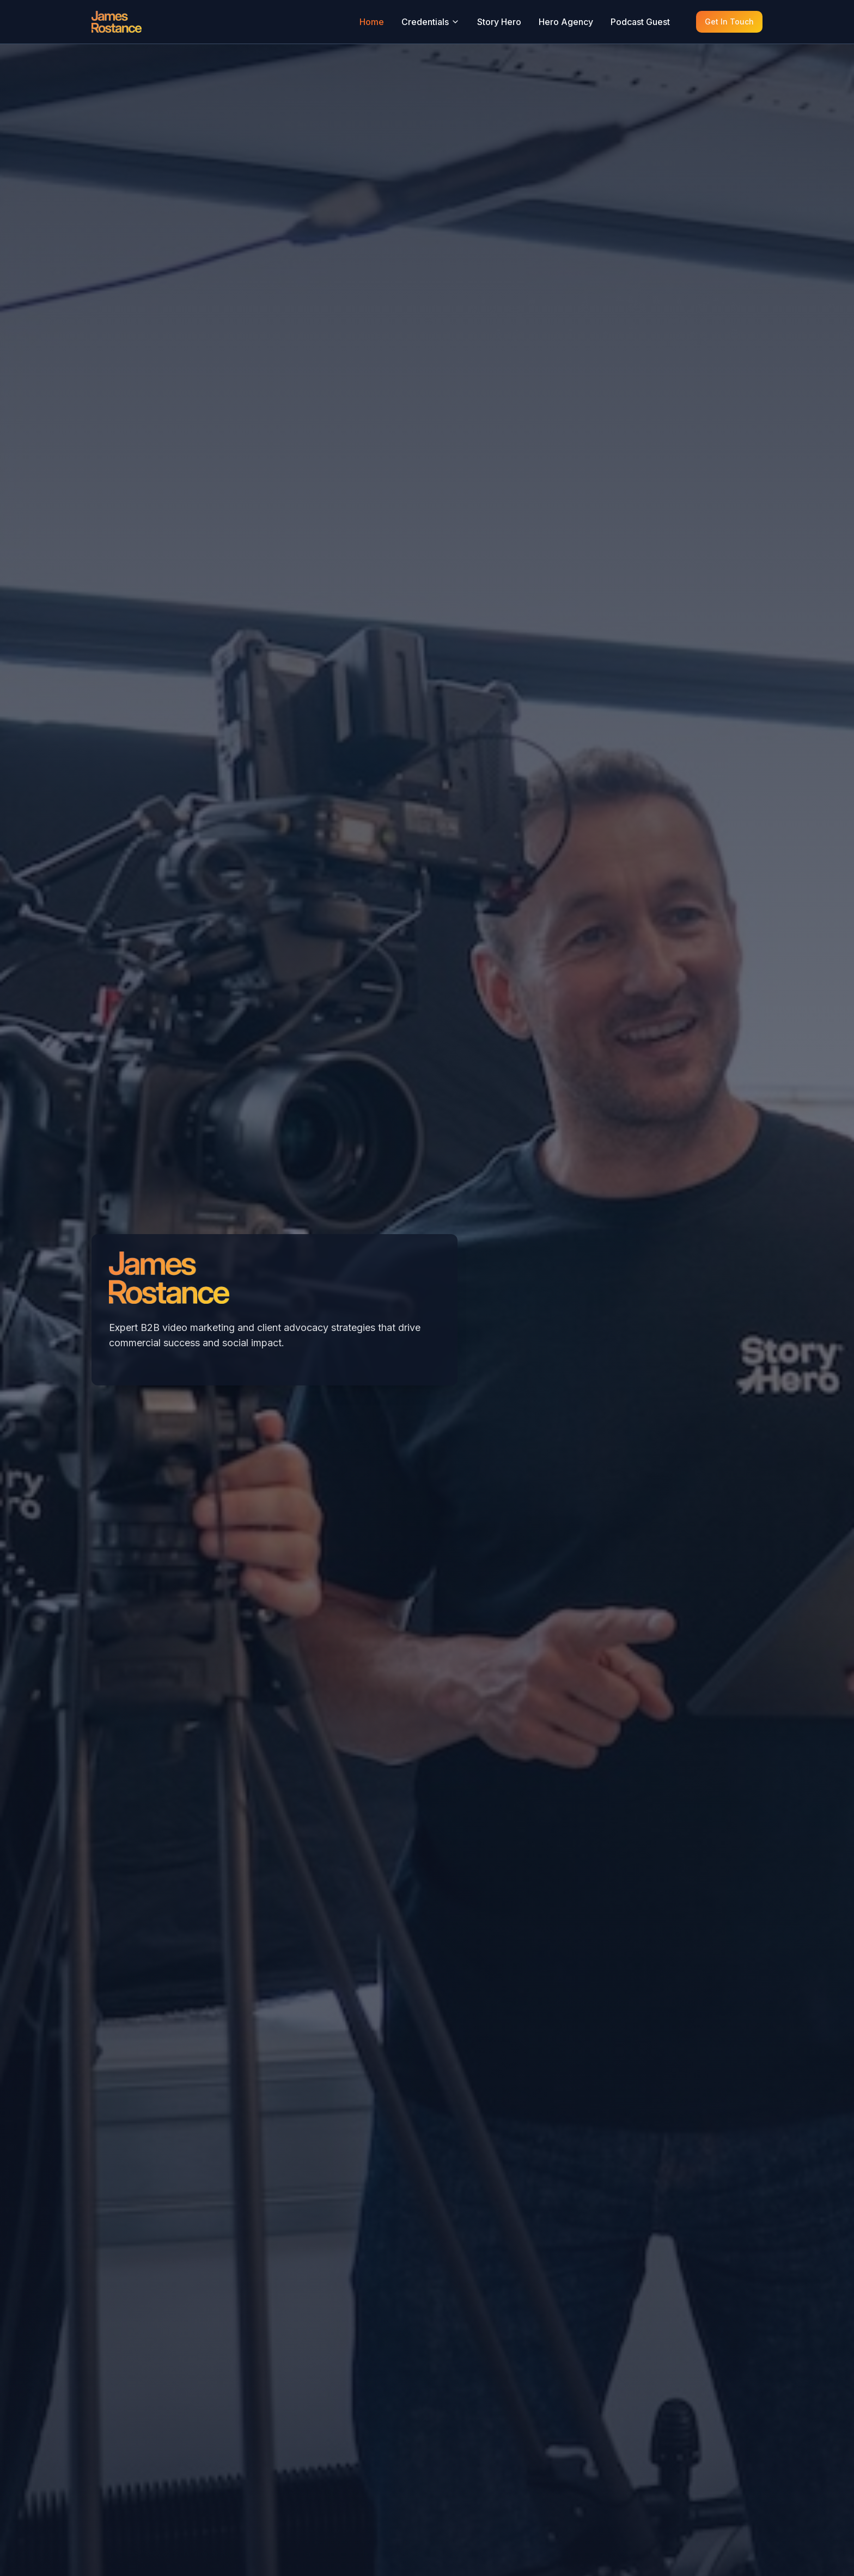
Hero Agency (566, 21)
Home (371, 21)
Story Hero (499, 21)
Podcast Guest (640, 21)
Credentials (430, 21)
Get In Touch (729, 21)
